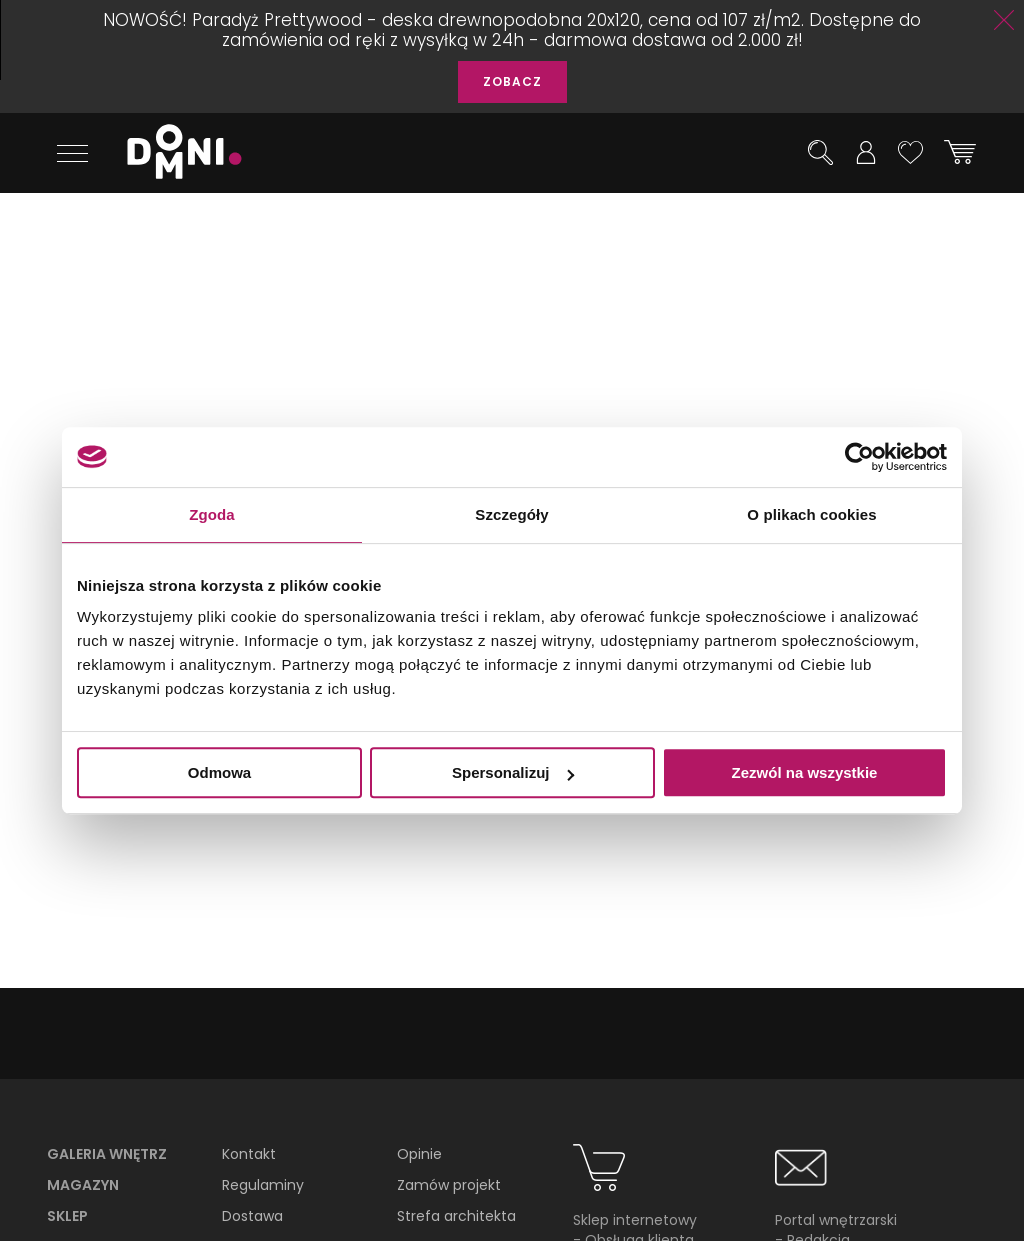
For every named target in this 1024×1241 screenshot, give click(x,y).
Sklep (67, 1216)
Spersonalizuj (513, 772)
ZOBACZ (512, 81)
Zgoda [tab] (212, 514)
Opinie (419, 1154)
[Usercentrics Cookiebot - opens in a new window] (859, 457)
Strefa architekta (456, 1216)
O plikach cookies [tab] (811, 514)
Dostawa (252, 1216)
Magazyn (83, 1185)
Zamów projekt (449, 1185)
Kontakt (249, 1154)
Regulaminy (263, 1185)
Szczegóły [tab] (511, 514)
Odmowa (219, 772)
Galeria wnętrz (107, 1154)
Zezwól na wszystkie (805, 772)
